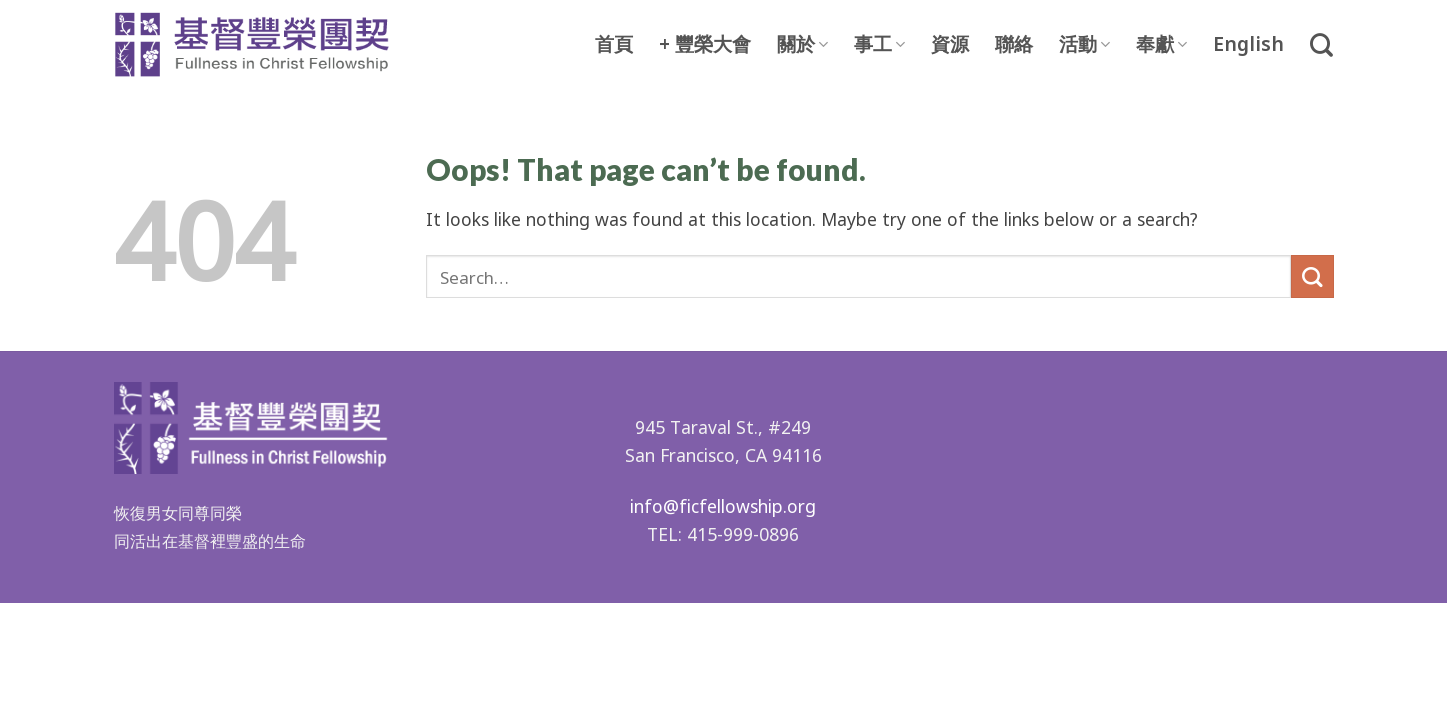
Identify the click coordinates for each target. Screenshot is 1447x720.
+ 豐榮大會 (705, 45)
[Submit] (1312, 276)
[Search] (1321, 45)
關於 (802, 44)
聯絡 (1014, 45)
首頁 (614, 45)
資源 (950, 45)
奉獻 (1161, 44)
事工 (879, 44)
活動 (1084, 44)
